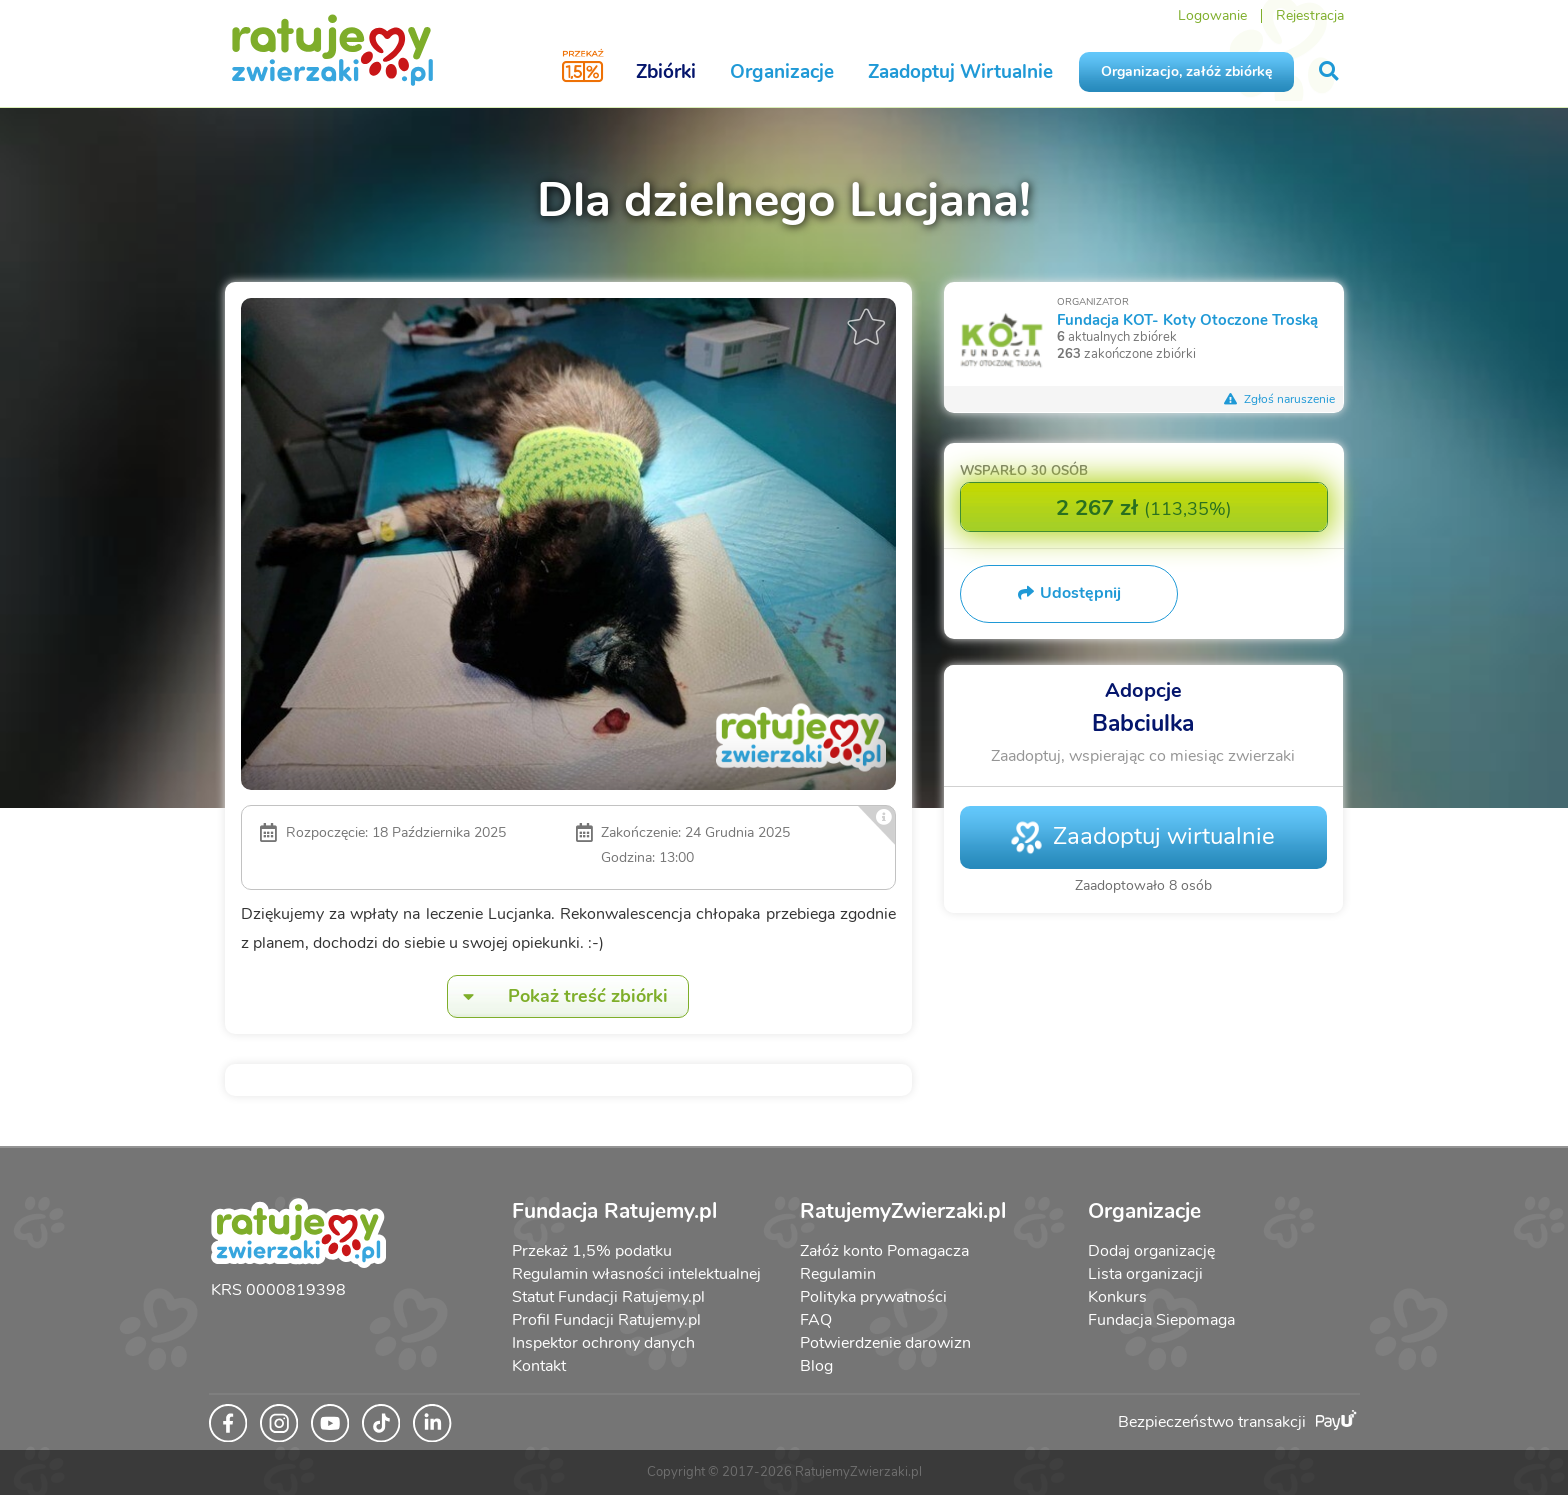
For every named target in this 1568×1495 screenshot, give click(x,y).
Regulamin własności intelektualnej (636, 1274)
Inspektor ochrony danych (603, 1343)
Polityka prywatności (873, 1297)
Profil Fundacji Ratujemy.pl (606, 1320)
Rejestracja (1310, 15)
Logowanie (1212, 15)
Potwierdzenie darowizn (885, 1343)
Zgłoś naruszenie (1280, 399)
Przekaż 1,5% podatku (592, 1251)
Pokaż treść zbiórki (558, 996)
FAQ (816, 1320)
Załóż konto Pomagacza (884, 1251)
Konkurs (1117, 1297)
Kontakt (539, 1366)
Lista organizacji (1145, 1274)
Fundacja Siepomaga (1161, 1320)
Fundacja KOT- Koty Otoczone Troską (1187, 319)
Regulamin (838, 1274)
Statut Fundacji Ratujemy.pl (608, 1297)
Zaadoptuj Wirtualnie (960, 72)
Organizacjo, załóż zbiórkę (1186, 71)
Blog (816, 1366)
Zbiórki (666, 72)
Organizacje (782, 72)
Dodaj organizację (1151, 1251)
